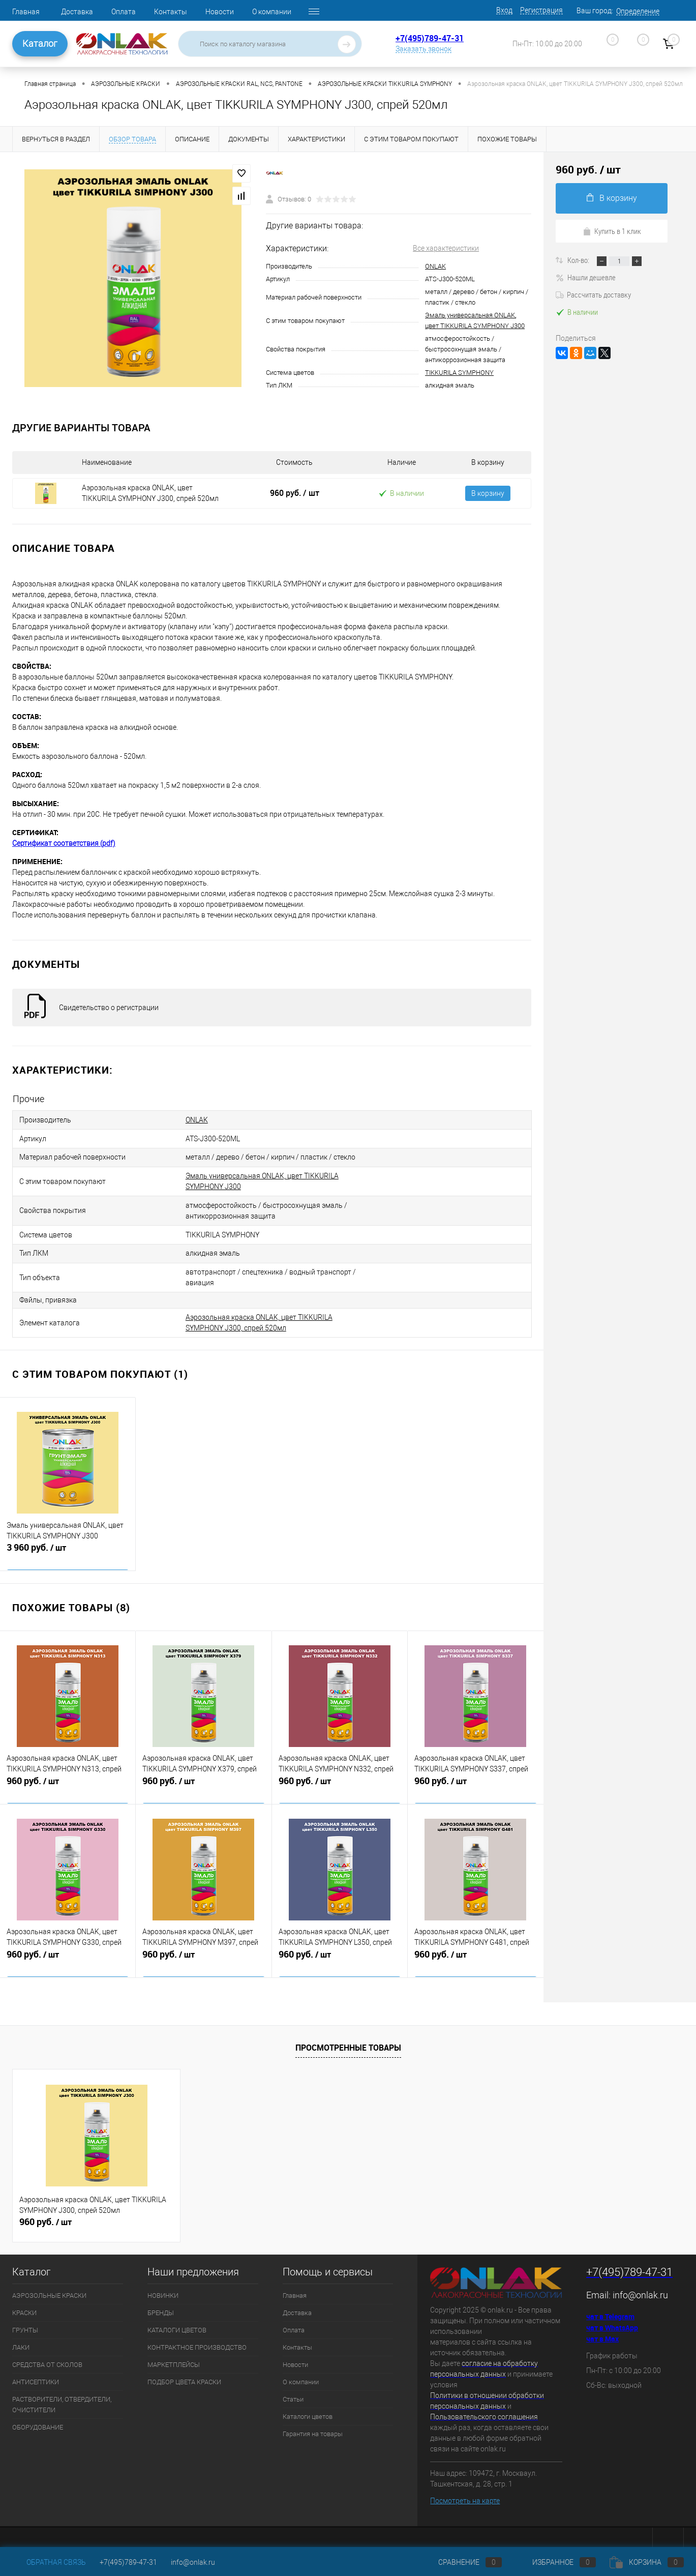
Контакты (170, 12)
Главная (26, 12)
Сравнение (461, 2562)
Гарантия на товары (313, 2422)
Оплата (123, 12)
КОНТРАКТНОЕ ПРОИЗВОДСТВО (197, 2336)
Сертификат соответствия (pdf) (63, 843)
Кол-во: (579, 260)
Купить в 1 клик (612, 231)
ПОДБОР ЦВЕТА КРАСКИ (184, 2371)
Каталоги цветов (307, 2405)
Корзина (647, 2562)
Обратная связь (49, 2562)
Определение (637, 11)
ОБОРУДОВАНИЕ (37, 2416)
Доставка (77, 12)
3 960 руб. (68, 1543)
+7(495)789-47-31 (430, 38)
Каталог (39, 43)
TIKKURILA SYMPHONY (459, 372)
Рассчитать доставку (593, 294)
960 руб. (294, 492)
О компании (271, 12)
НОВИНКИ (162, 2284)
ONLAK (435, 266)
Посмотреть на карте (465, 2489)
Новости (219, 12)
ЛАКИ (20, 2336)
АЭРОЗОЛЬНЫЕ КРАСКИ (49, 2284)
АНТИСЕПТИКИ (35, 2371)
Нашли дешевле (586, 277)
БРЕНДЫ (160, 2301)
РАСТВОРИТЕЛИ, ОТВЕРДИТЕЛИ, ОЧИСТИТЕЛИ (61, 2393)
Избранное (556, 2562)
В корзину (487, 493)
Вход (504, 10)
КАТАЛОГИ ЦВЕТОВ (176, 2319)
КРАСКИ (24, 2301)
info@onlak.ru (640, 2283)
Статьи (293, 2388)
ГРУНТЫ (25, 2319)
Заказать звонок (423, 49)
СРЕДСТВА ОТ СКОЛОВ (47, 2353)
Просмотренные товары (348, 2036)
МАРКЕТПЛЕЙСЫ (173, 2353)
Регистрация (541, 10)
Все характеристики (446, 248)
